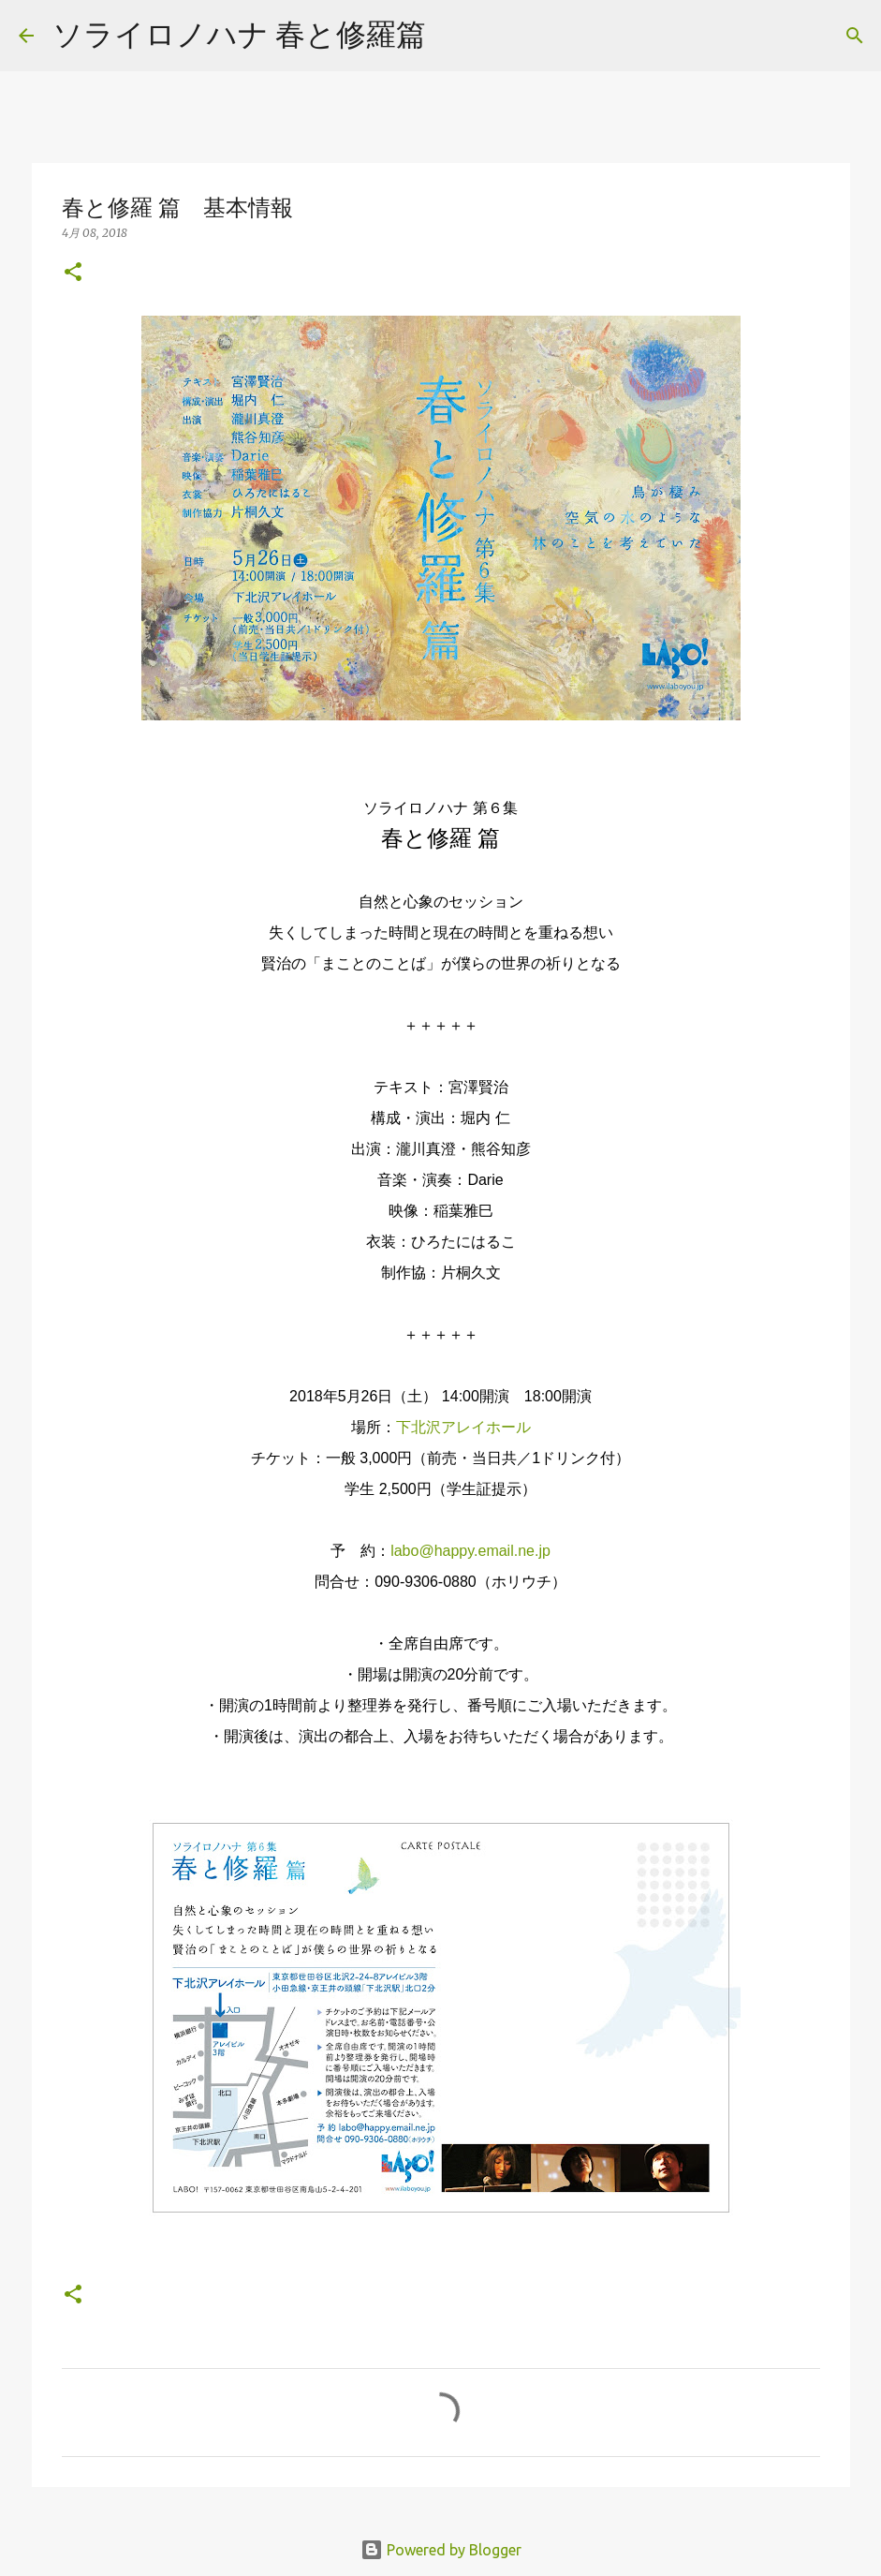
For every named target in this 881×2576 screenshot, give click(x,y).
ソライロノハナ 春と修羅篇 (239, 34)
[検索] (452, 35)
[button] (73, 273)
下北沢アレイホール (463, 1427)
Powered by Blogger (440, 2549)
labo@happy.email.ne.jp (470, 1551)
